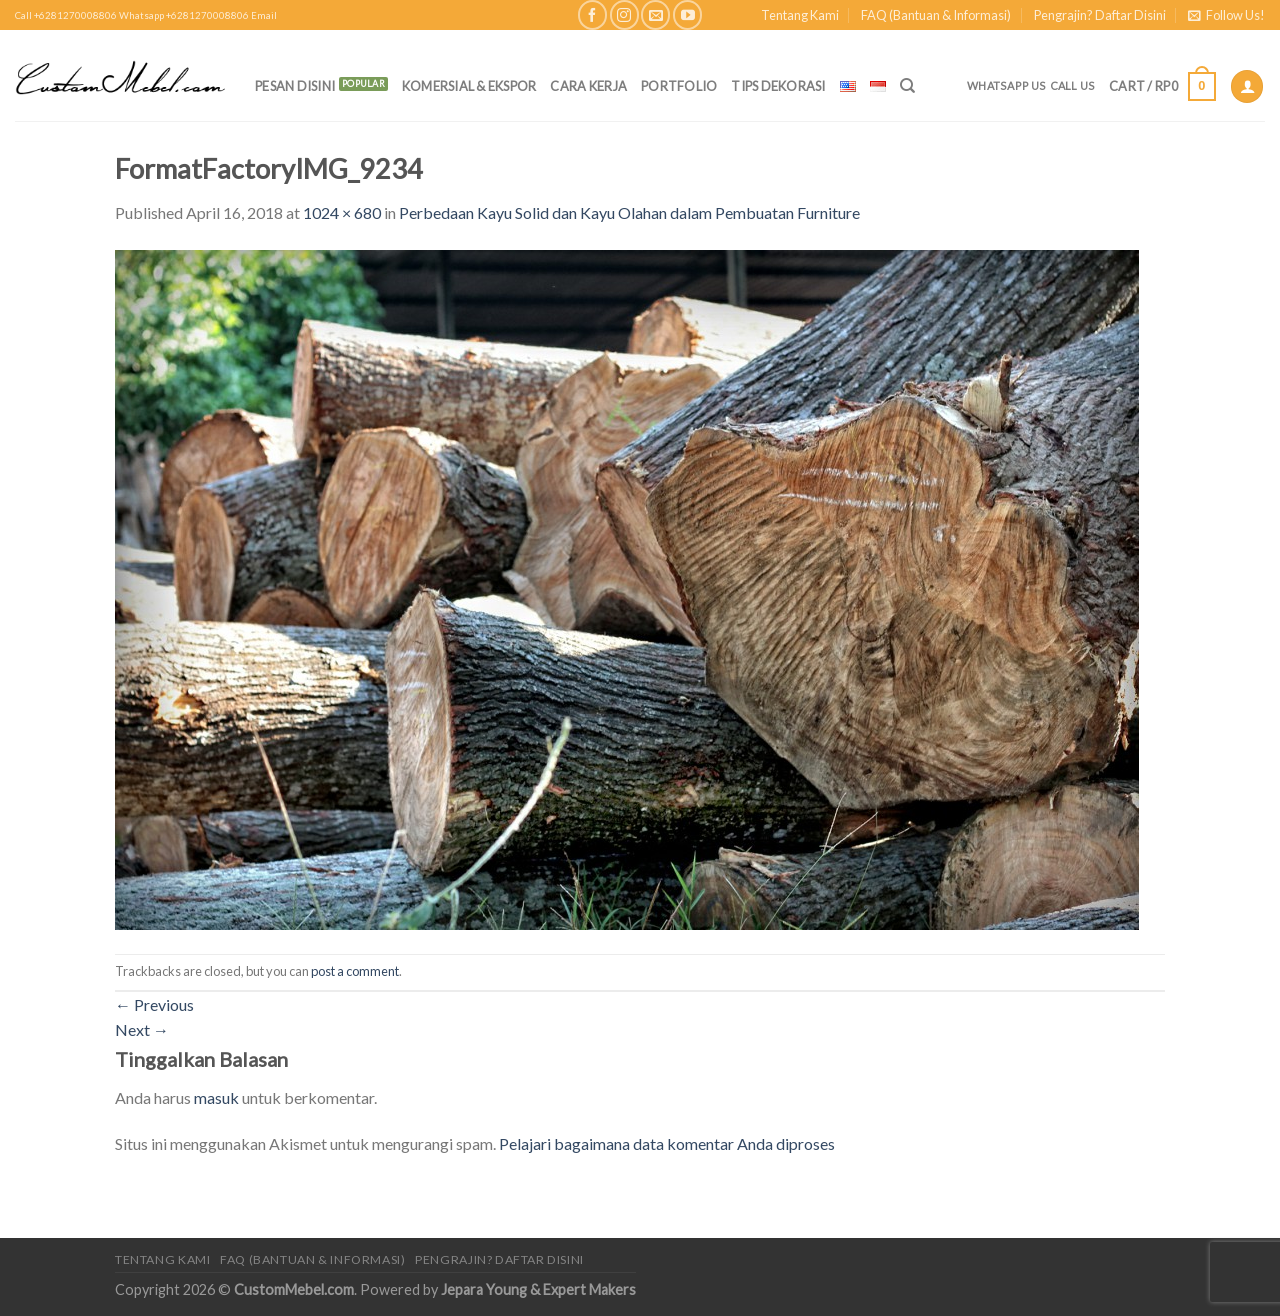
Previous (154, 1004)
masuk (216, 1097)
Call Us (1073, 85)
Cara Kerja (588, 86)
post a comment (355, 971)
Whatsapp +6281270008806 (184, 15)
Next (142, 1029)
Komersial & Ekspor (469, 86)
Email (264, 15)
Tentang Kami (800, 15)
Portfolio (679, 86)
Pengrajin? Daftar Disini (1100, 15)
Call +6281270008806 (66, 15)
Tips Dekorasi (778, 86)
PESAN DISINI (295, 86)
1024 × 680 (342, 212)
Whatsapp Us (1006, 85)
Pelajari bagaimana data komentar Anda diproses (667, 1143)
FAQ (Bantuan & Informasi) (936, 15)
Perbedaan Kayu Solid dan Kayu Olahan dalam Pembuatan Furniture (629, 212)
